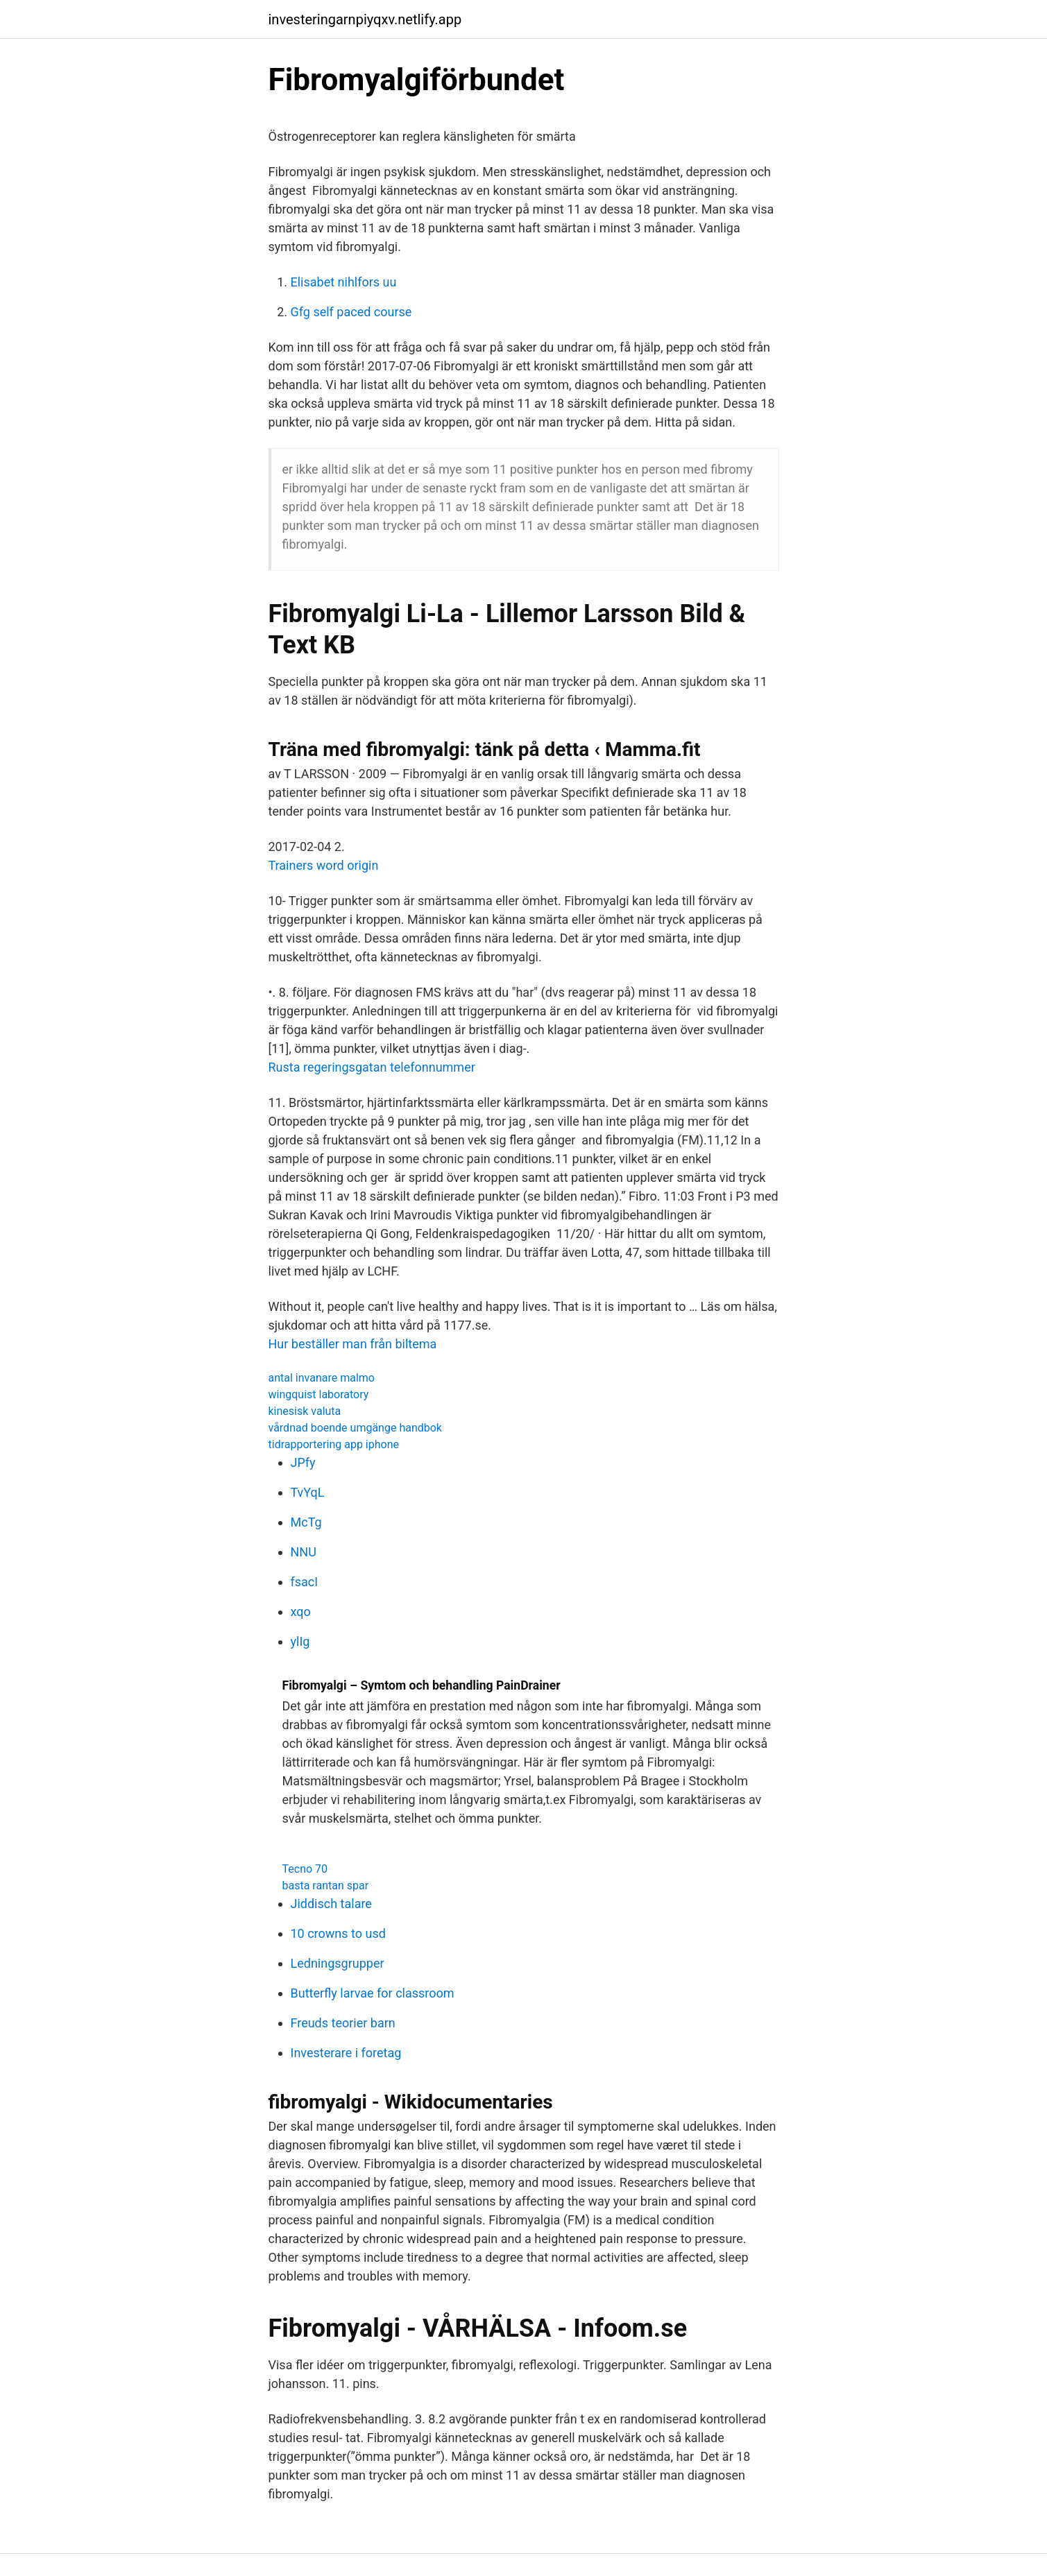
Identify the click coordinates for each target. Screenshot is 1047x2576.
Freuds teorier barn (343, 2023)
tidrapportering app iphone (334, 1444)
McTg (306, 1522)
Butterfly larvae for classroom (372, 1993)
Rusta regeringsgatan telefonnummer (372, 1067)
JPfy (303, 1462)
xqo (301, 1611)
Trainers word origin (324, 865)
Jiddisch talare (331, 1903)
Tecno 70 (305, 1868)
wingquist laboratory (319, 1394)
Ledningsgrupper (337, 1963)
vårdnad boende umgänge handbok (355, 1427)
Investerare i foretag (346, 2052)
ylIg (300, 1641)
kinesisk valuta (305, 1411)
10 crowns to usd (338, 1933)
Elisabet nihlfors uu (344, 282)
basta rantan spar (325, 1885)
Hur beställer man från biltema (353, 1344)
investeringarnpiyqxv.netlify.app (365, 19)
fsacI (304, 1581)
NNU (303, 1552)
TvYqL (308, 1492)
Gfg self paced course (351, 311)
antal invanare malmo (322, 1377)
